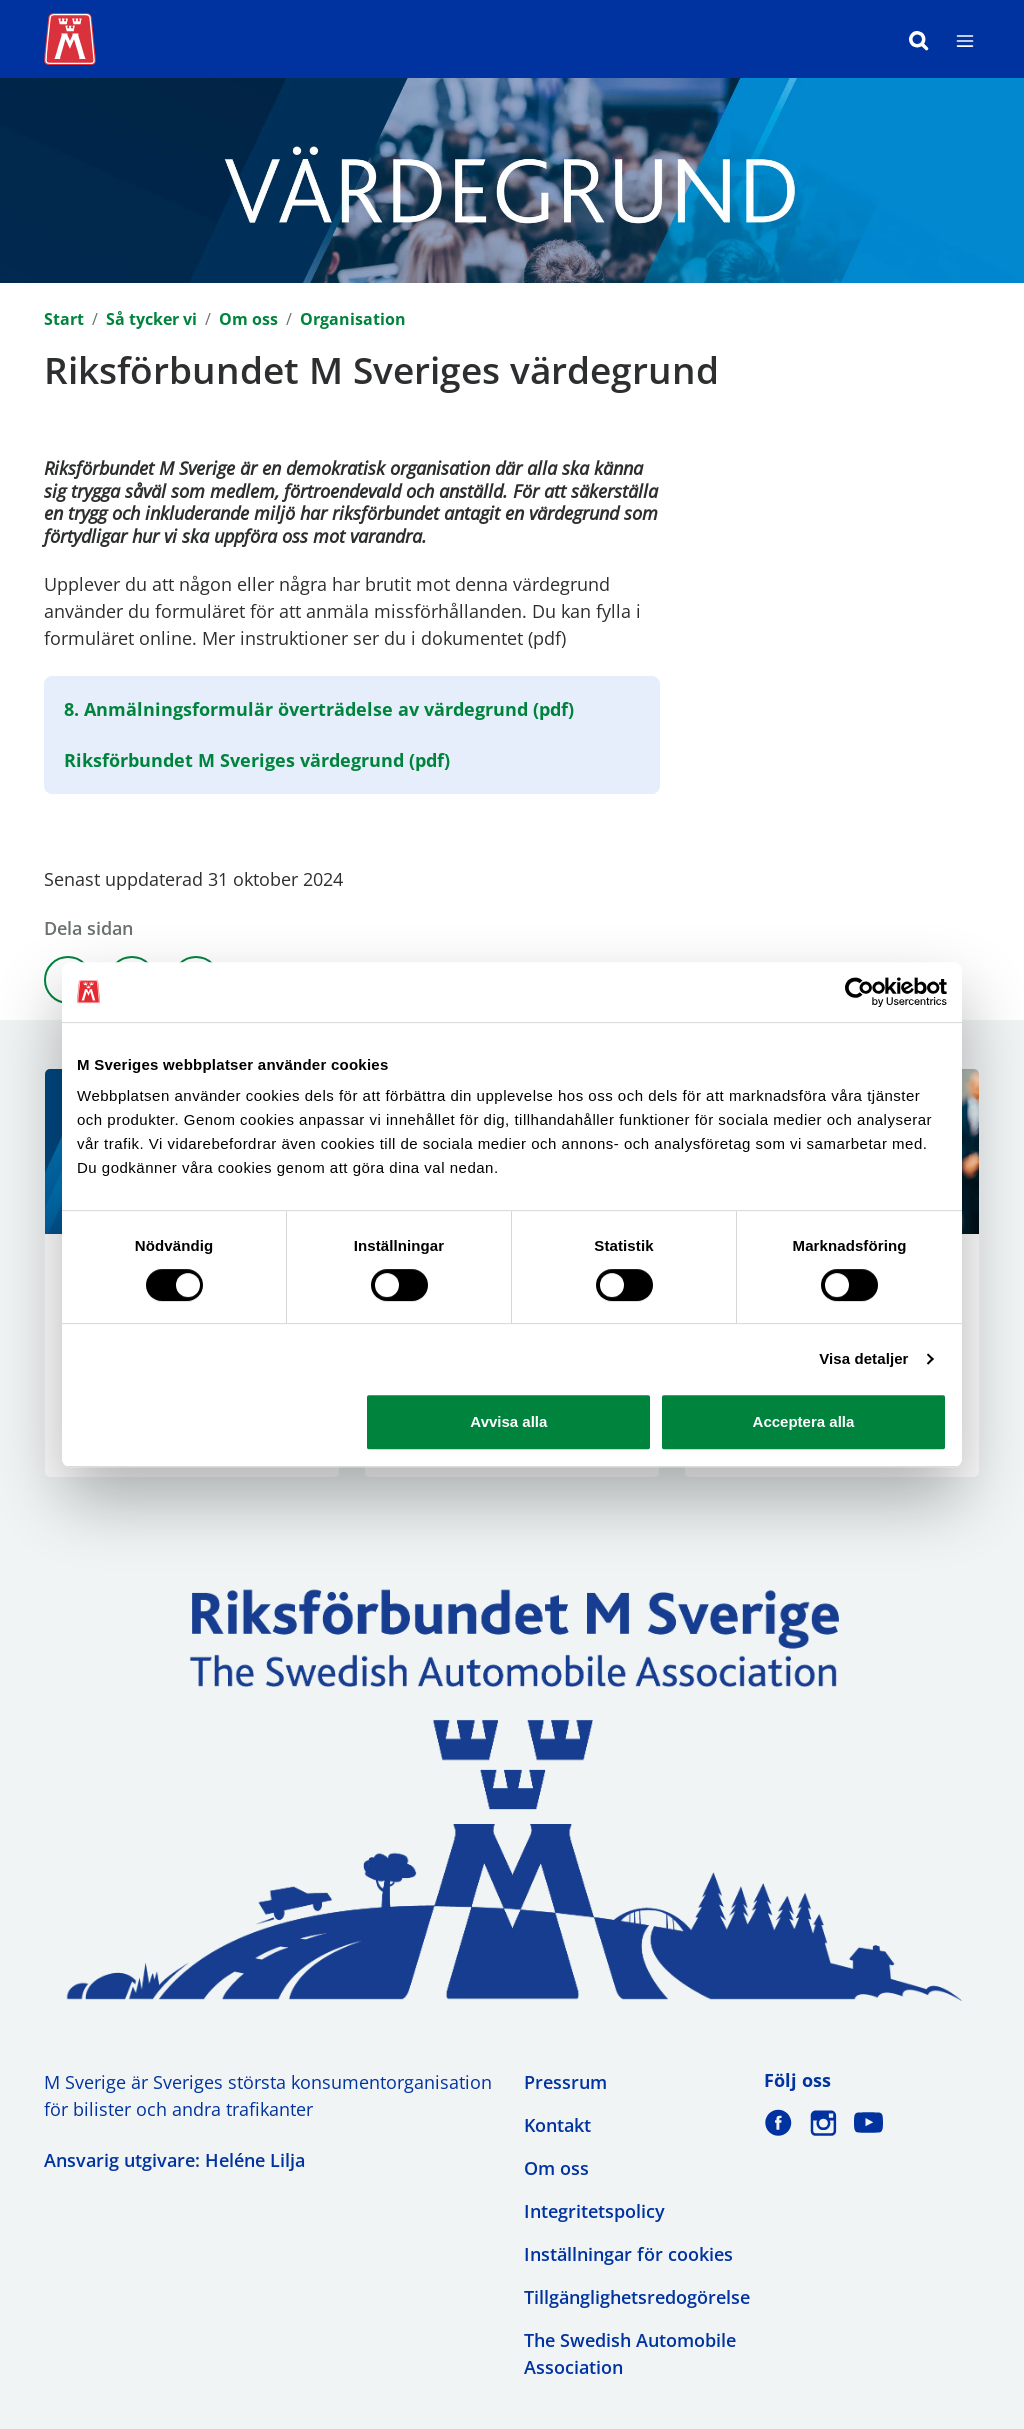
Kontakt (557, 2125)
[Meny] (965, 39)
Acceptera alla (804, 1421)
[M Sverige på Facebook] (778, 2122)
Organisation (353, 319)
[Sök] (919, 39)
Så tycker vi (151, 319)
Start (64, 319)
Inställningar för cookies (628, 2254)
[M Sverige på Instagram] (823, 2122)
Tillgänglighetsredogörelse (637, 2297)
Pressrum (565, 2082)
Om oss (248, 319)
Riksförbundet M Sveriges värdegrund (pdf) (257, 760)
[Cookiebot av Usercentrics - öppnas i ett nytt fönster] (859, 992)
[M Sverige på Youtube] (868, 2122)
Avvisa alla (508, 1421)
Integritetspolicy (594, 2211)
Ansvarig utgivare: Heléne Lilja (174, 2160)
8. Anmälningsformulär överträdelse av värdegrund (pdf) (319, 709)
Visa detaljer (863, 1358)
